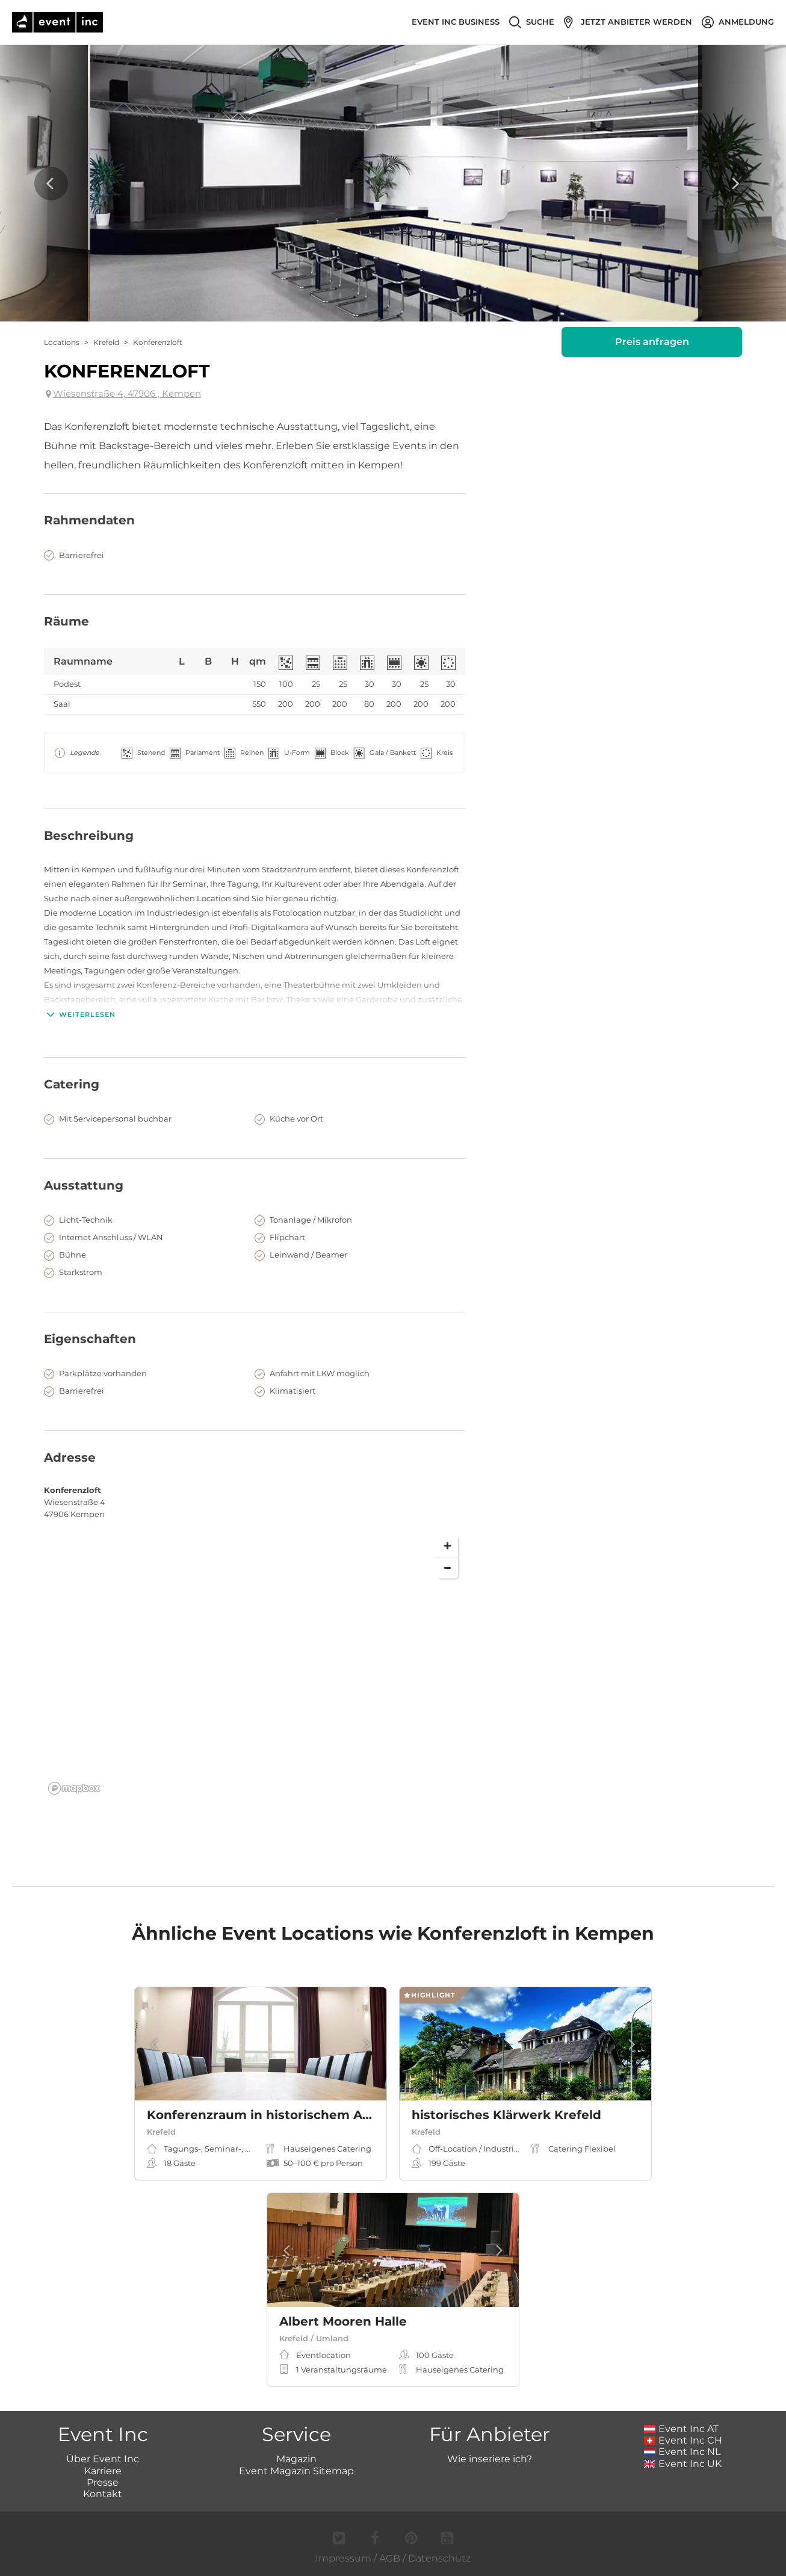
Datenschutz (439, 2558)
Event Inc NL (682, 2451)
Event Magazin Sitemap (296, 2471)
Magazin (296, 2459)
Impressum (343, 2558)
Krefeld (106, 342)
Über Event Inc (102, 2459)
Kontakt (102, 2494)
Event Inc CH (683, 2440)
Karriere (103, 2471)
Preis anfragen (652, 341)
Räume (66, 621)
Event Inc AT (681, 2429)
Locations (61, 342)
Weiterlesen (80, 1014)
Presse (103, 2482)
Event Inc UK (683, 2463)
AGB (389, 2558)
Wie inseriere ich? (489, 2459)
